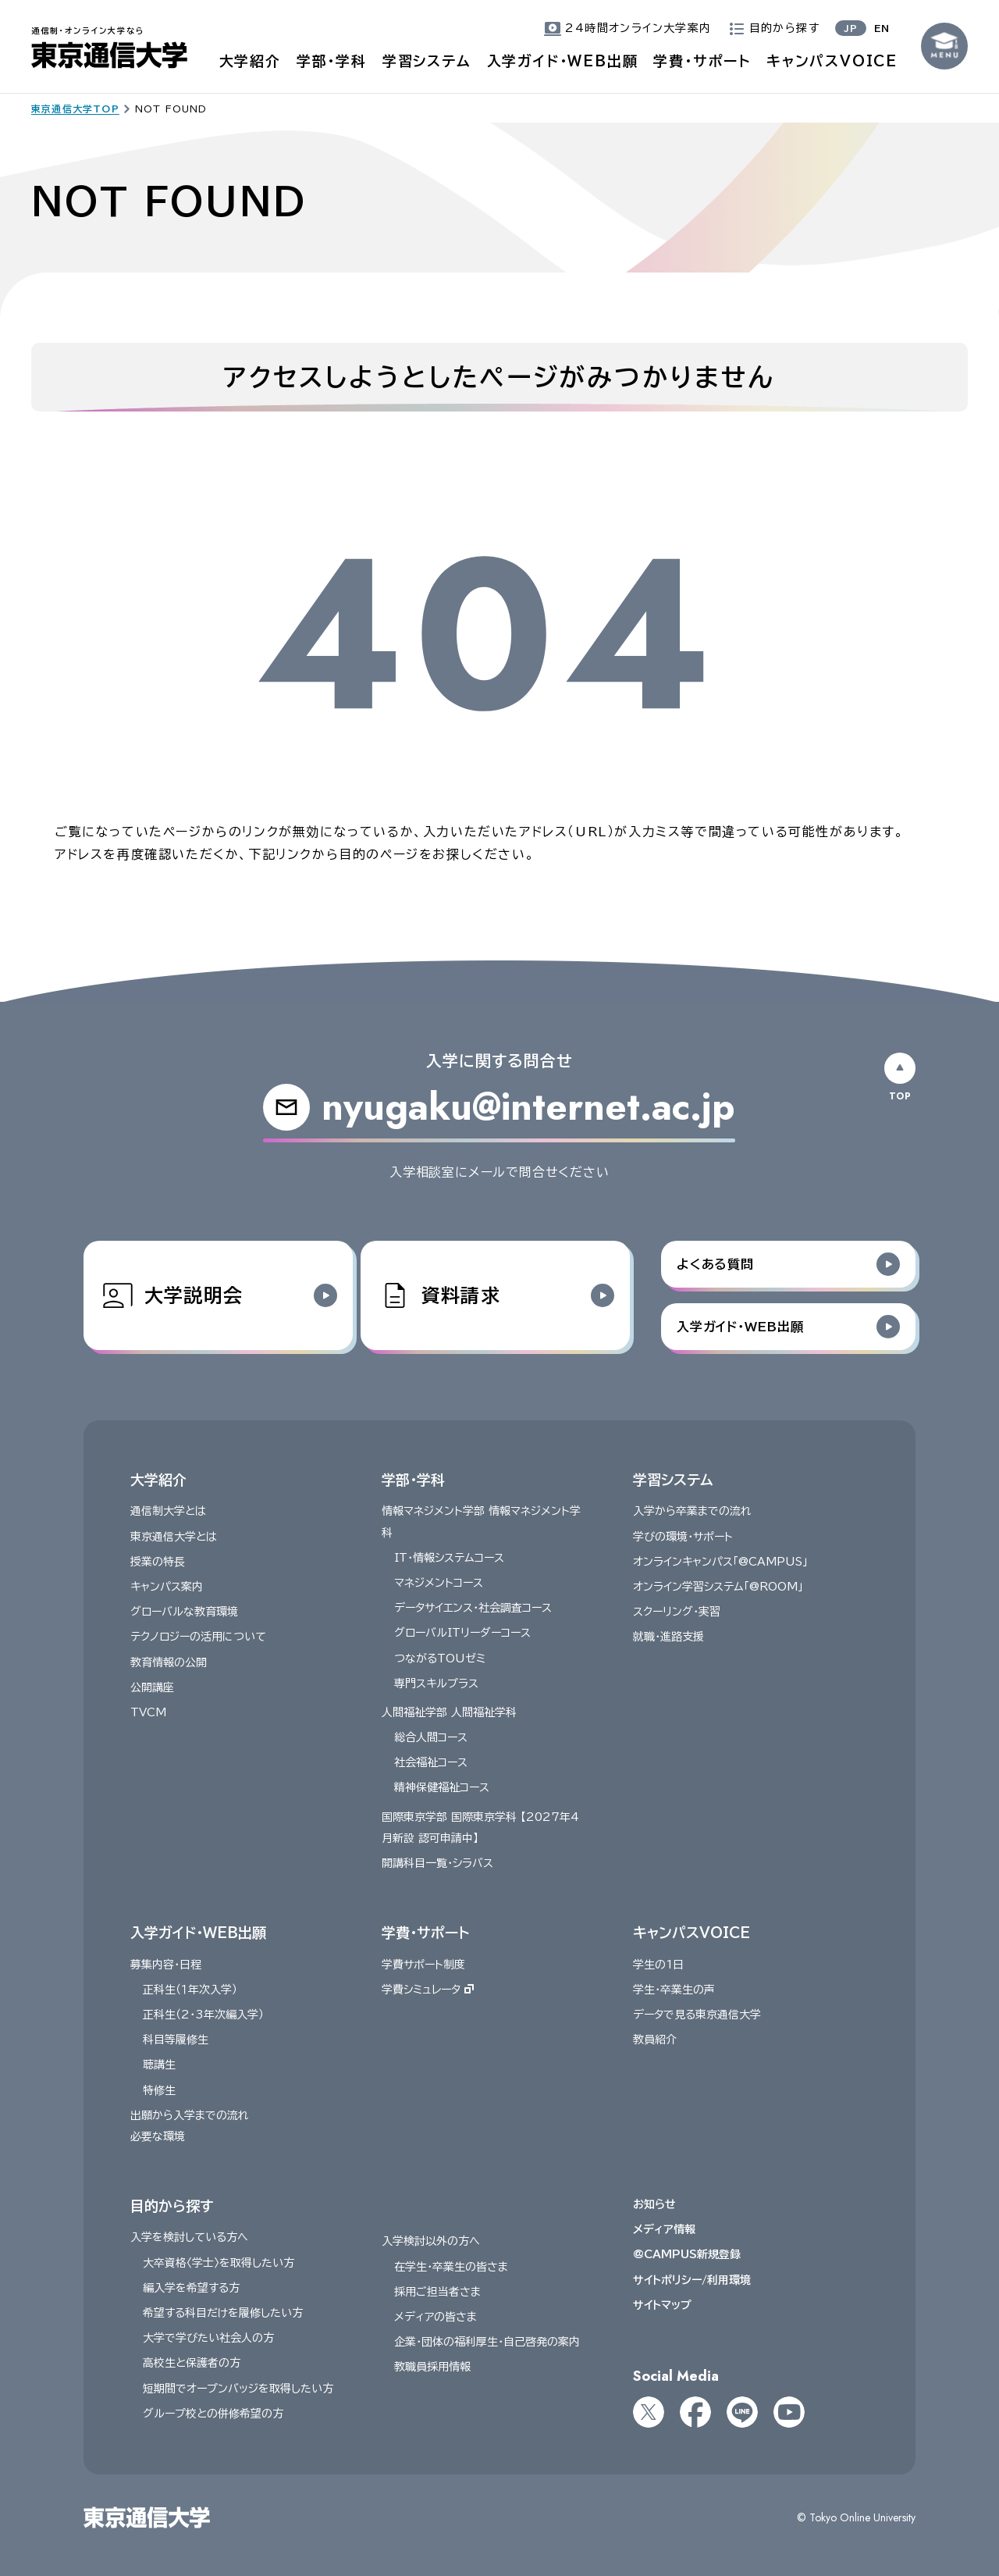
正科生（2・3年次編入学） (203, 2014)
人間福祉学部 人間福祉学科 (449, 1711)
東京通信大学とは (173, 1535)
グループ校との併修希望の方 (213, 2412)
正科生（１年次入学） (190, 1988)
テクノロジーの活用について (198, 1636)
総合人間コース (431, 1737)
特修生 (159, 2089)
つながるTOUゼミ (439, 1657)
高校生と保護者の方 (191, 2362)
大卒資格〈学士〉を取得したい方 (218, 2262)
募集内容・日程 (165, 1963)
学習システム (426, 61)
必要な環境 (157, 2135)
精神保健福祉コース (441, 1787)
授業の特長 (157, 1560)
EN (882, 28)
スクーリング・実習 (676, 1611)
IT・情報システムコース (449, 1557)
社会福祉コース (431, 1762)
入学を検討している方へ (189, 2237)
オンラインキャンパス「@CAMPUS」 (720, 1560)
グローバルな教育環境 (184, 1611)
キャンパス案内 (166, 1585)
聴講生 (159, 2064)
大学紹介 (250, 61)
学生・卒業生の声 (674, 1988)
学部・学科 (332, 61)
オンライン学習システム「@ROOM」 (718, 1585)
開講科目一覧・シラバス (437, 1863)
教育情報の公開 (168, 1661)
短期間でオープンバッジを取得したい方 (238, 2387)
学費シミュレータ (428, 1988)
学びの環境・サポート (683, 1535)
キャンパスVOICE (832, 61)
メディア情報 (664, 2229)
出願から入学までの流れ (189, 2114)
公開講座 (152, 1686)
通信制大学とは (168, 1510)
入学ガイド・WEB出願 (562, 61)
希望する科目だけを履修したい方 (223, 2312)
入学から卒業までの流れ (692, 1510)
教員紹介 (655, 2039)
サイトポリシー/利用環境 (692, 2279)
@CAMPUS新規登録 (687, 2254)
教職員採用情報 (432, 2366)
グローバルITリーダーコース (462, 1632)
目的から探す (171, 2206)
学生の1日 (658, 1963)
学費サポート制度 (423, 1963)
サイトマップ (662, 2304)
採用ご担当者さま (437, 2291)
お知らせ (654, 2204)
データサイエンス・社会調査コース (473, 1607)
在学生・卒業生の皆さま (451, 2266)
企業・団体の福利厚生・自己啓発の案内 (487, 2341)
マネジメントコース (438, 1582)
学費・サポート (702, 61)
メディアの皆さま (435, 2316)
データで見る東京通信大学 (697, 2014)
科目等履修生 (175, 2039)
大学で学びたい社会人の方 (208, 2337)
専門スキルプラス (436, 1682)
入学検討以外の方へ (431, 2241)
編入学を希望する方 (191, 2287)
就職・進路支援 (668, 1636)
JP (851, 28)
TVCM (148, 1711)
